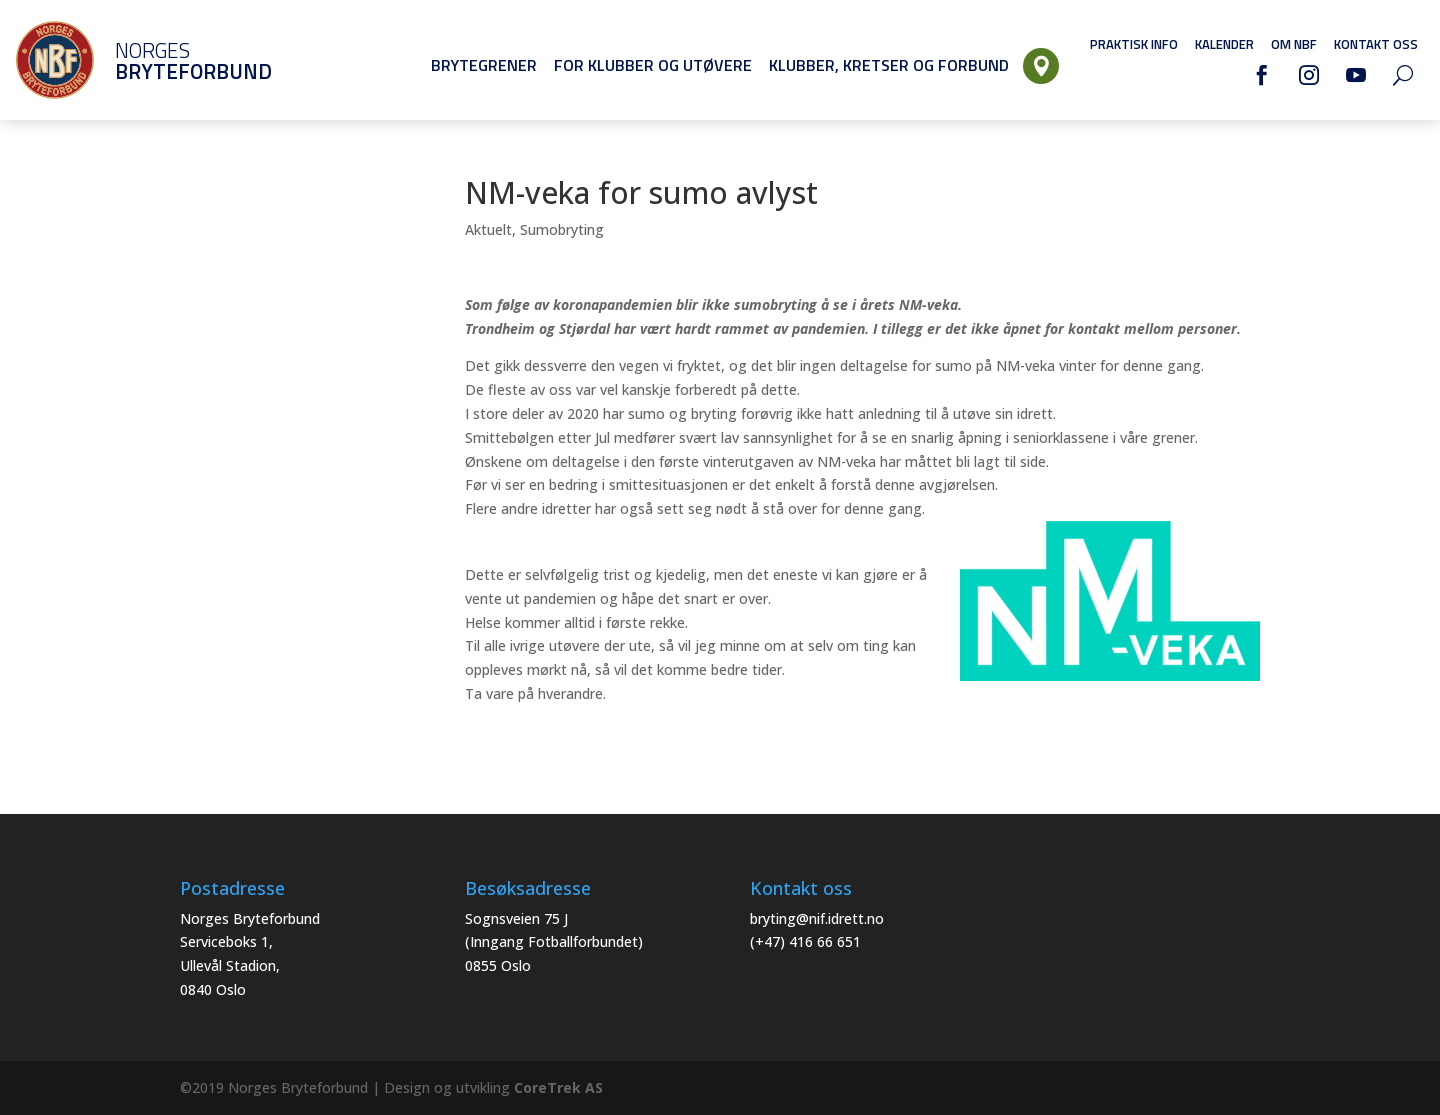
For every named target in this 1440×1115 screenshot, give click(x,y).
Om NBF (1294, 44)
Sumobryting (562, 229)
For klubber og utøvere (653, 65)
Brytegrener (484, 65)
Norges (165, 60)
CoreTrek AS (558, 1087)
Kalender (1224, 44)
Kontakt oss (1376, 44)
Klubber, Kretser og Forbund (889, 65)
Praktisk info (1134, 44)
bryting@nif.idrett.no (817, 918)
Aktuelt (488, 229)
